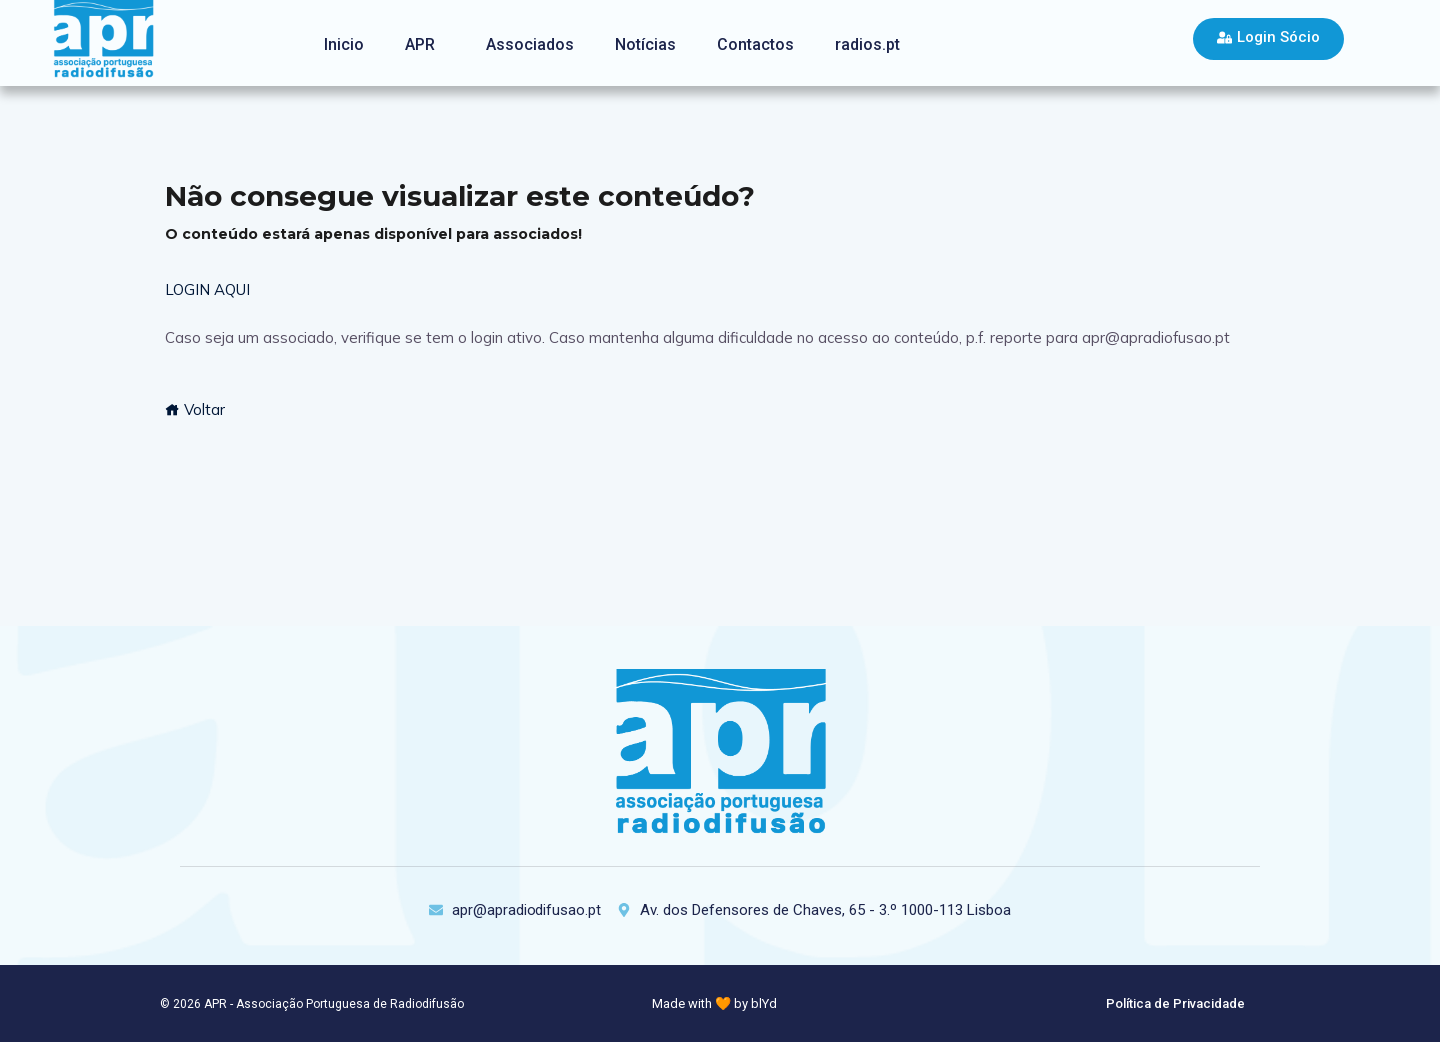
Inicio (344, 44)
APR (420, 44)
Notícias (645, 44)
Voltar (195, 409)
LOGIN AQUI (207, 289)
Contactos (755, 44)
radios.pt (867, 44)
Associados (530, 44)
